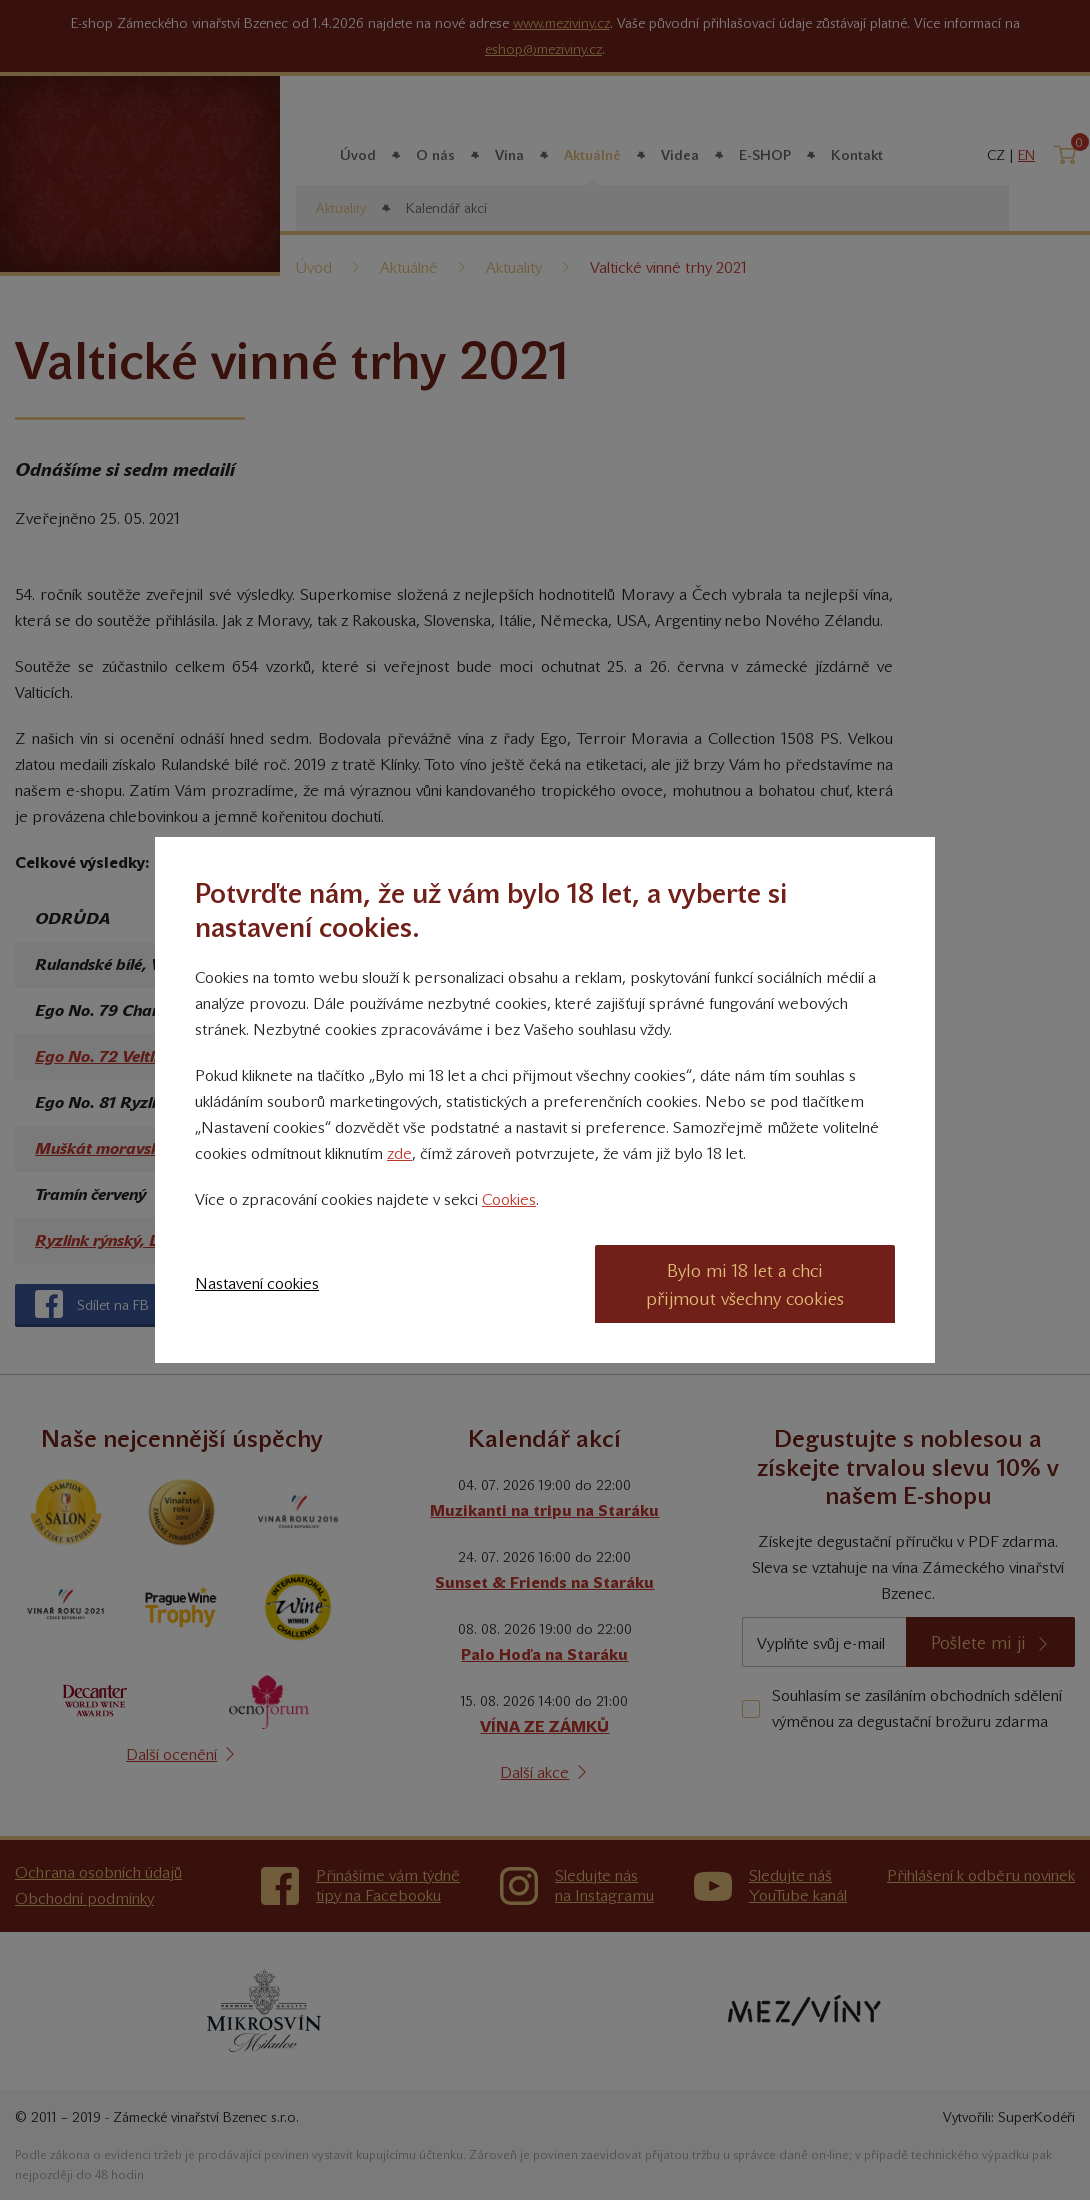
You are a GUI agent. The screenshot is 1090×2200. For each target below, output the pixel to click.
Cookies (509, 1199)
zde (399, 1153)
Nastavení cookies (257, 1283)
